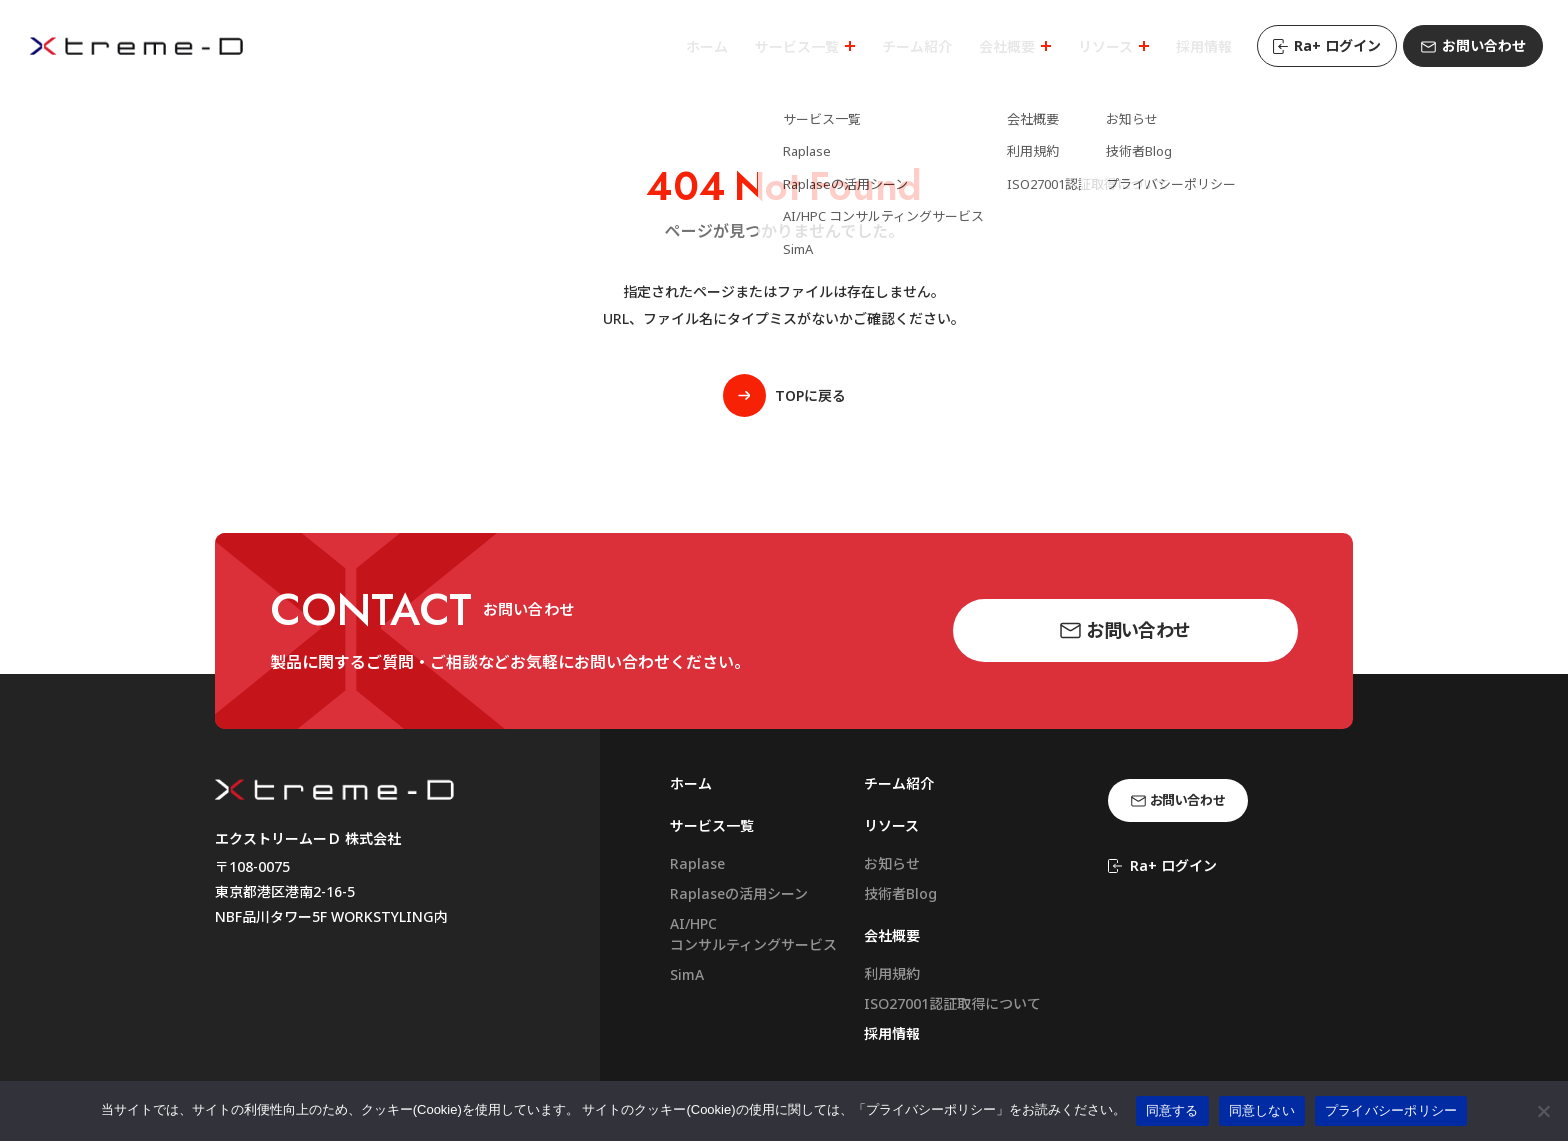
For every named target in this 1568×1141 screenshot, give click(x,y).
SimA (687, 974)
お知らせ (892, 863)
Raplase (697, 863)
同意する (1172, 1110)
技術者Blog (900, 893)
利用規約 (892, 973)
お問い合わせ (1473, 45)
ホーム (691, 783)
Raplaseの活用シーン (739, 893)
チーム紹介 (899, 783)
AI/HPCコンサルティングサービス (753, 934)
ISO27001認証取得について (952, 1003)
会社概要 (892, 935)
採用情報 (892, 1033)
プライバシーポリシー (1391, 1110)
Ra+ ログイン (1327, 45)
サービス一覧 (712, 825)
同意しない (1262, 1110)
